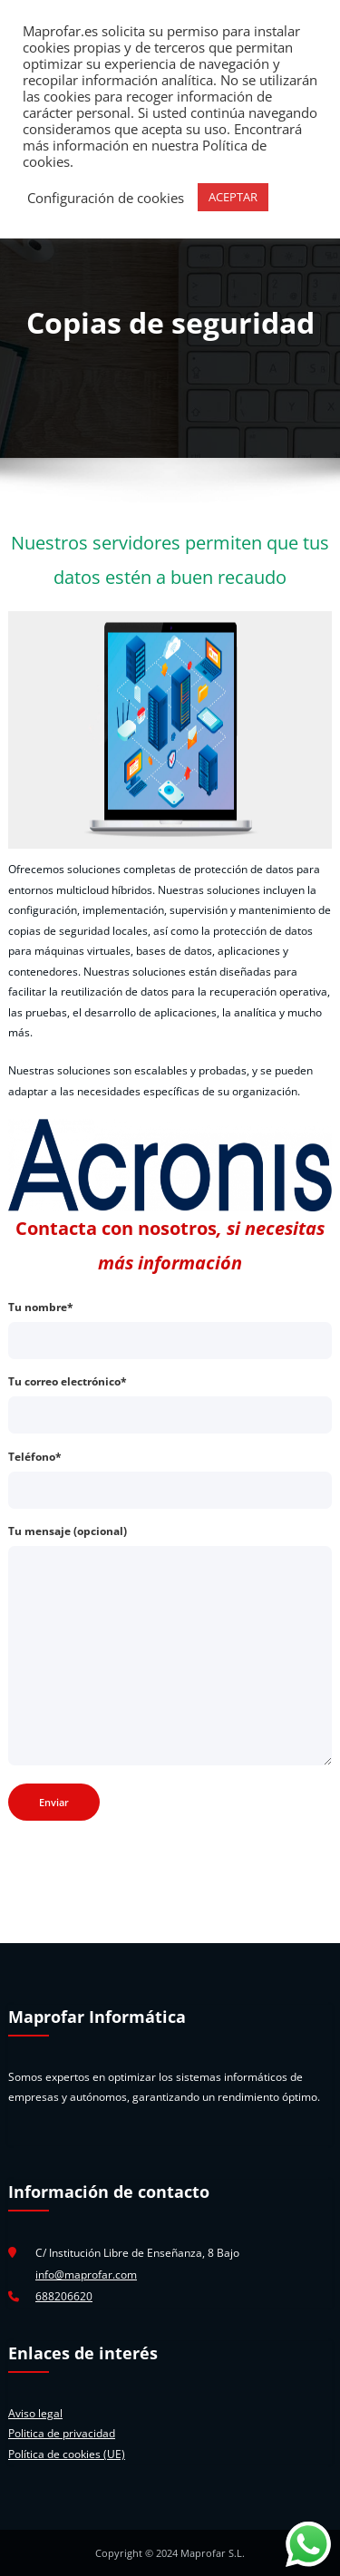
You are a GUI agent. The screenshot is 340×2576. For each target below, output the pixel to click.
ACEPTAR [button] (233, 197)
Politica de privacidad (61, 2433)
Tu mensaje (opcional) (170, 1644)
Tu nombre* (170, 1329)
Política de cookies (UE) (66, 2454)
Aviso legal (35, 2413)
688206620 (63, 2296)
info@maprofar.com (86, 2274)
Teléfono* (170, 1479)
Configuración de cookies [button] (105, 198)
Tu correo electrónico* (170, 1404)
